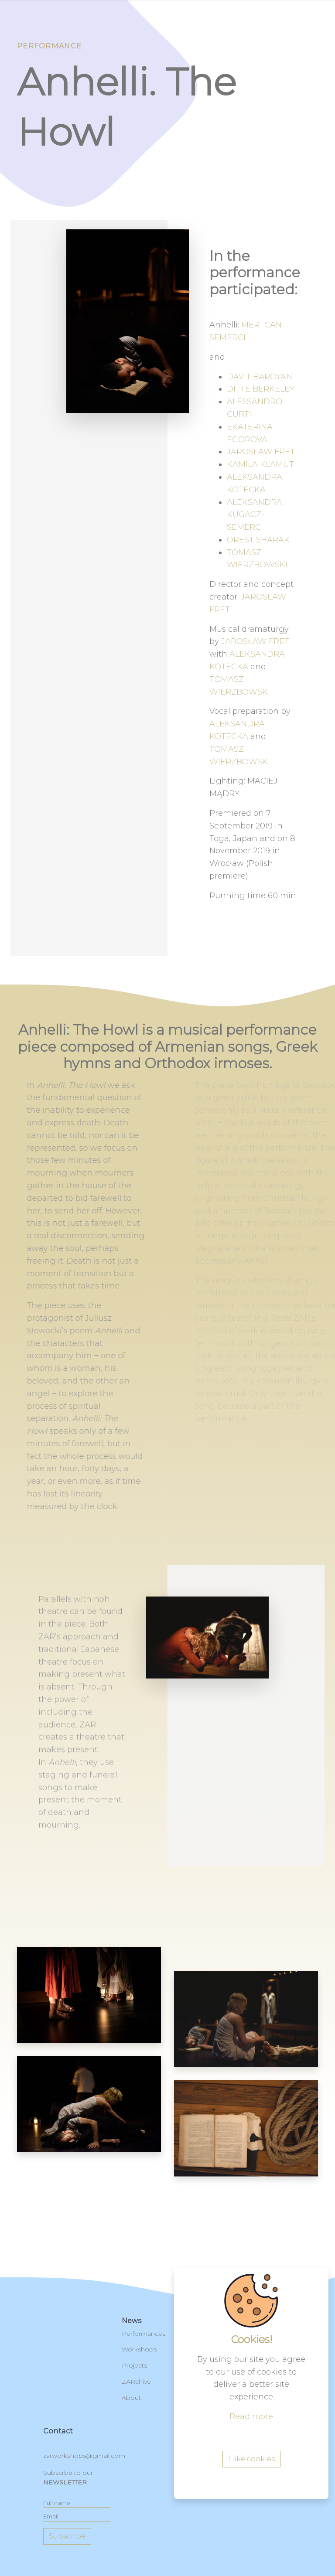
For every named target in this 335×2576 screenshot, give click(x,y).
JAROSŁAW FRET (261, 452)
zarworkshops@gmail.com (84, 2456)
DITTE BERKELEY (260, 389)
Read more (251, 2416)
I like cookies (251, 2459)
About (131, 2398)
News (131, 2321)
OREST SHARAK (258, 540)
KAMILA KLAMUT (260, 464)
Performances (143, 2333)
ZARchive (136, 2381)
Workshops (139, 2349)
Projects (134, 2365)
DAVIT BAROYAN (259, 377)
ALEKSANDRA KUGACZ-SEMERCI (254, 514)
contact (58, 2431)
